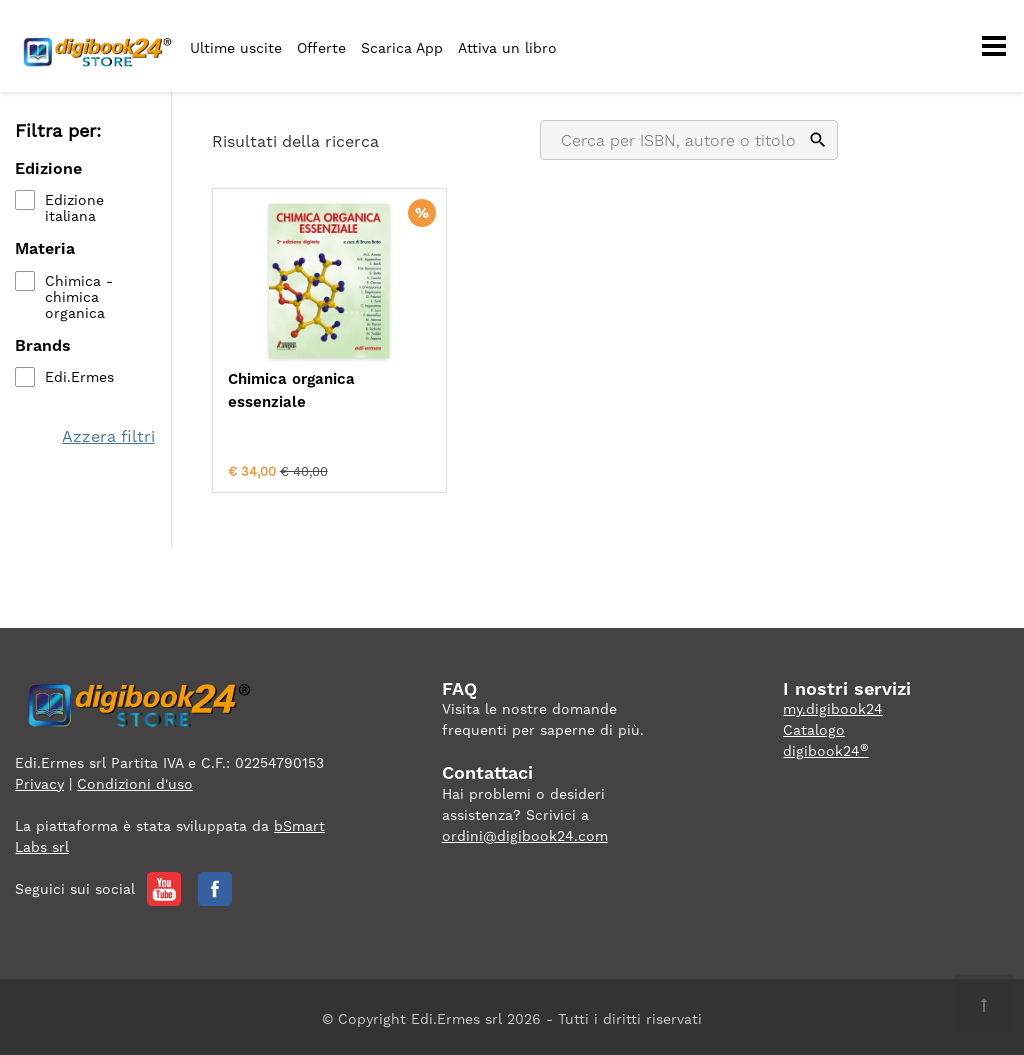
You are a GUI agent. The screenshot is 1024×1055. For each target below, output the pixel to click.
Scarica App (402, 48)
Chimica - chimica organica (79, 297)
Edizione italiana (74, 209)
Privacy (39, 779)
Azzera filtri (109, 436)
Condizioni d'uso (135, 779)
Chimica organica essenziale (291, 390)
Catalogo (814, 726)
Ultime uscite (236, 48)
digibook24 (826, 747)
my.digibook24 (833, 705)
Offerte (321, 48)
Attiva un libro (507, 48)
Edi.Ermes (79, 377)
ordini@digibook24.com (525, 831)
